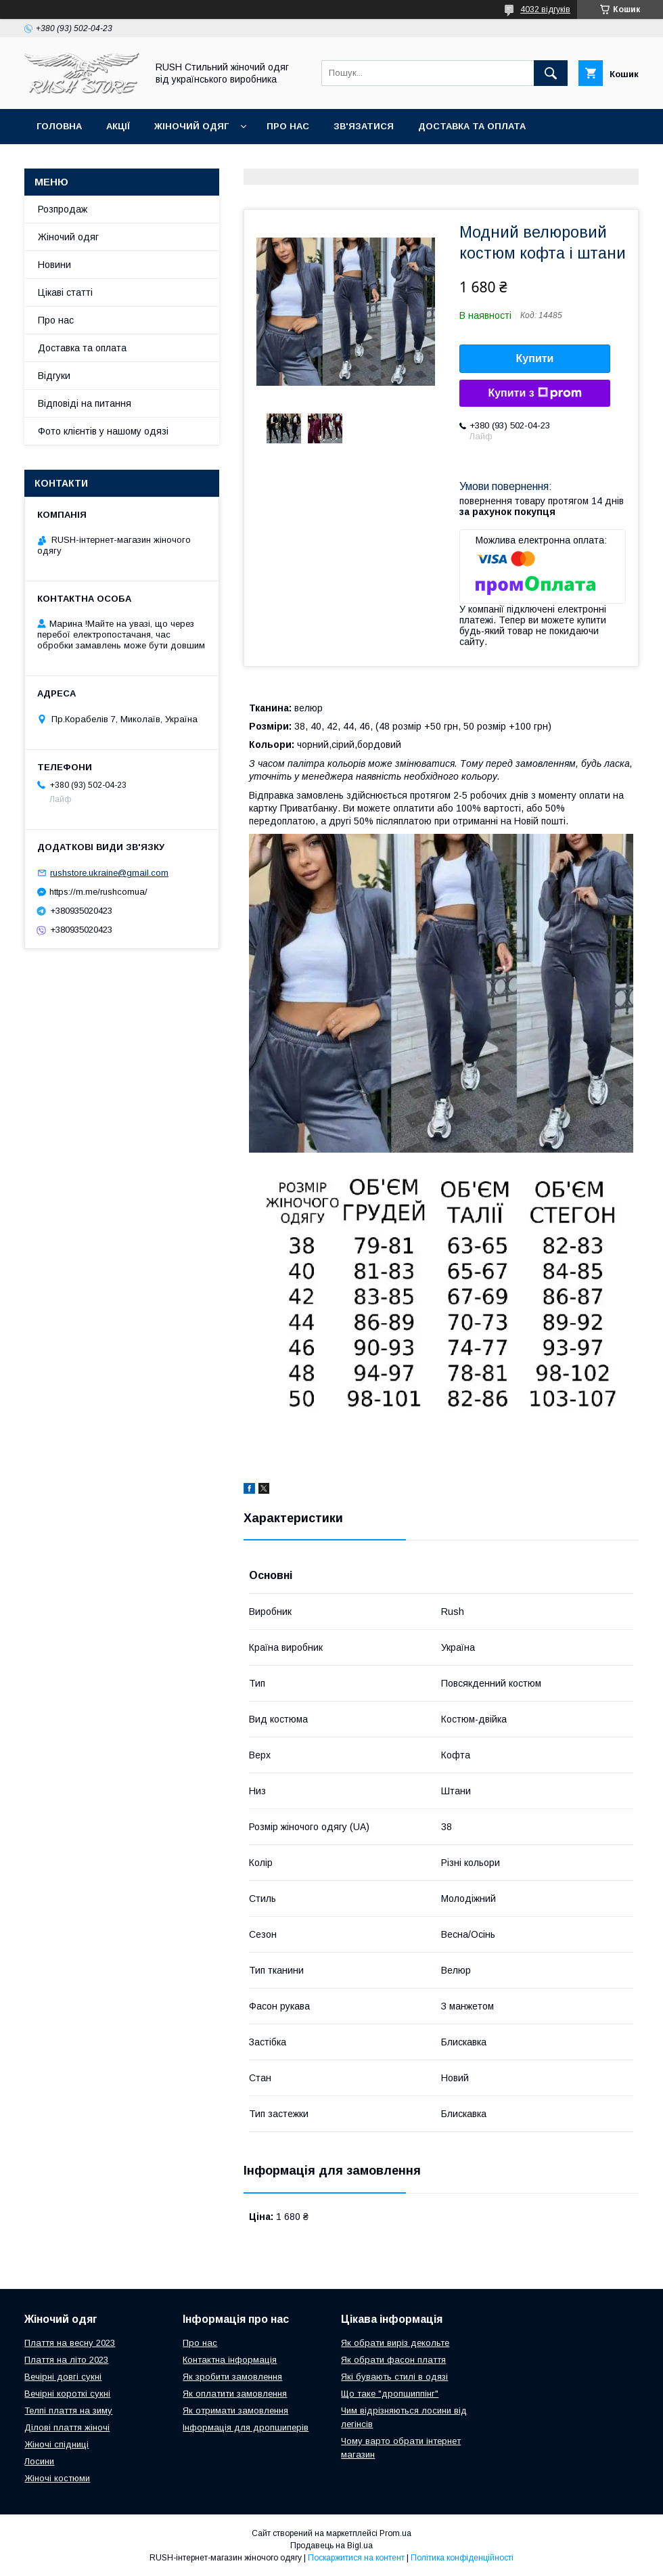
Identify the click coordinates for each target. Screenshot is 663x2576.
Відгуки (54, 375)
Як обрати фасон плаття (393, 2360)
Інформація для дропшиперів (245, 2427)
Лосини (39, 2461)
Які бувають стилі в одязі (394, 2377)
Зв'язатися (364, 126)
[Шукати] (551, 73)
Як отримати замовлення (235, 2410)
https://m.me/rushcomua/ (98, 892)
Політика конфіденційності (462, 2557)
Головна (59, 126)
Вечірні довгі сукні (62, 2377)
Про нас (288, 126)
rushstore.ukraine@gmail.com (109, 873)
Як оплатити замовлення (235, 2394)
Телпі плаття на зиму (68, 2410)
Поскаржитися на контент (356, 2557)
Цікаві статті (65, 292)
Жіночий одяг (191, 126)
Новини (54, 264)
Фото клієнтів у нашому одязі (103, 431)
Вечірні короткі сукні (67, 2394)
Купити (535, 358)
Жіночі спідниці (56, 2444)
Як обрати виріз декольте (395, 2343)
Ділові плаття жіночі (67, 2427)
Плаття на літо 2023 (66, 2360)
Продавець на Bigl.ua (331, 2545)
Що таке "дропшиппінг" (389, 2394)
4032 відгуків (545, 9)
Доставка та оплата (472, 126)
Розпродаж (62, 209)
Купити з (534, 393)
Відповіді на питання (84, 403)
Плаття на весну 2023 (69, 2343)
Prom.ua (395, 2533)
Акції (118, 126)
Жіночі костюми (57, 2478)
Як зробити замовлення (232, 2377)
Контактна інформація (230, 2360)
